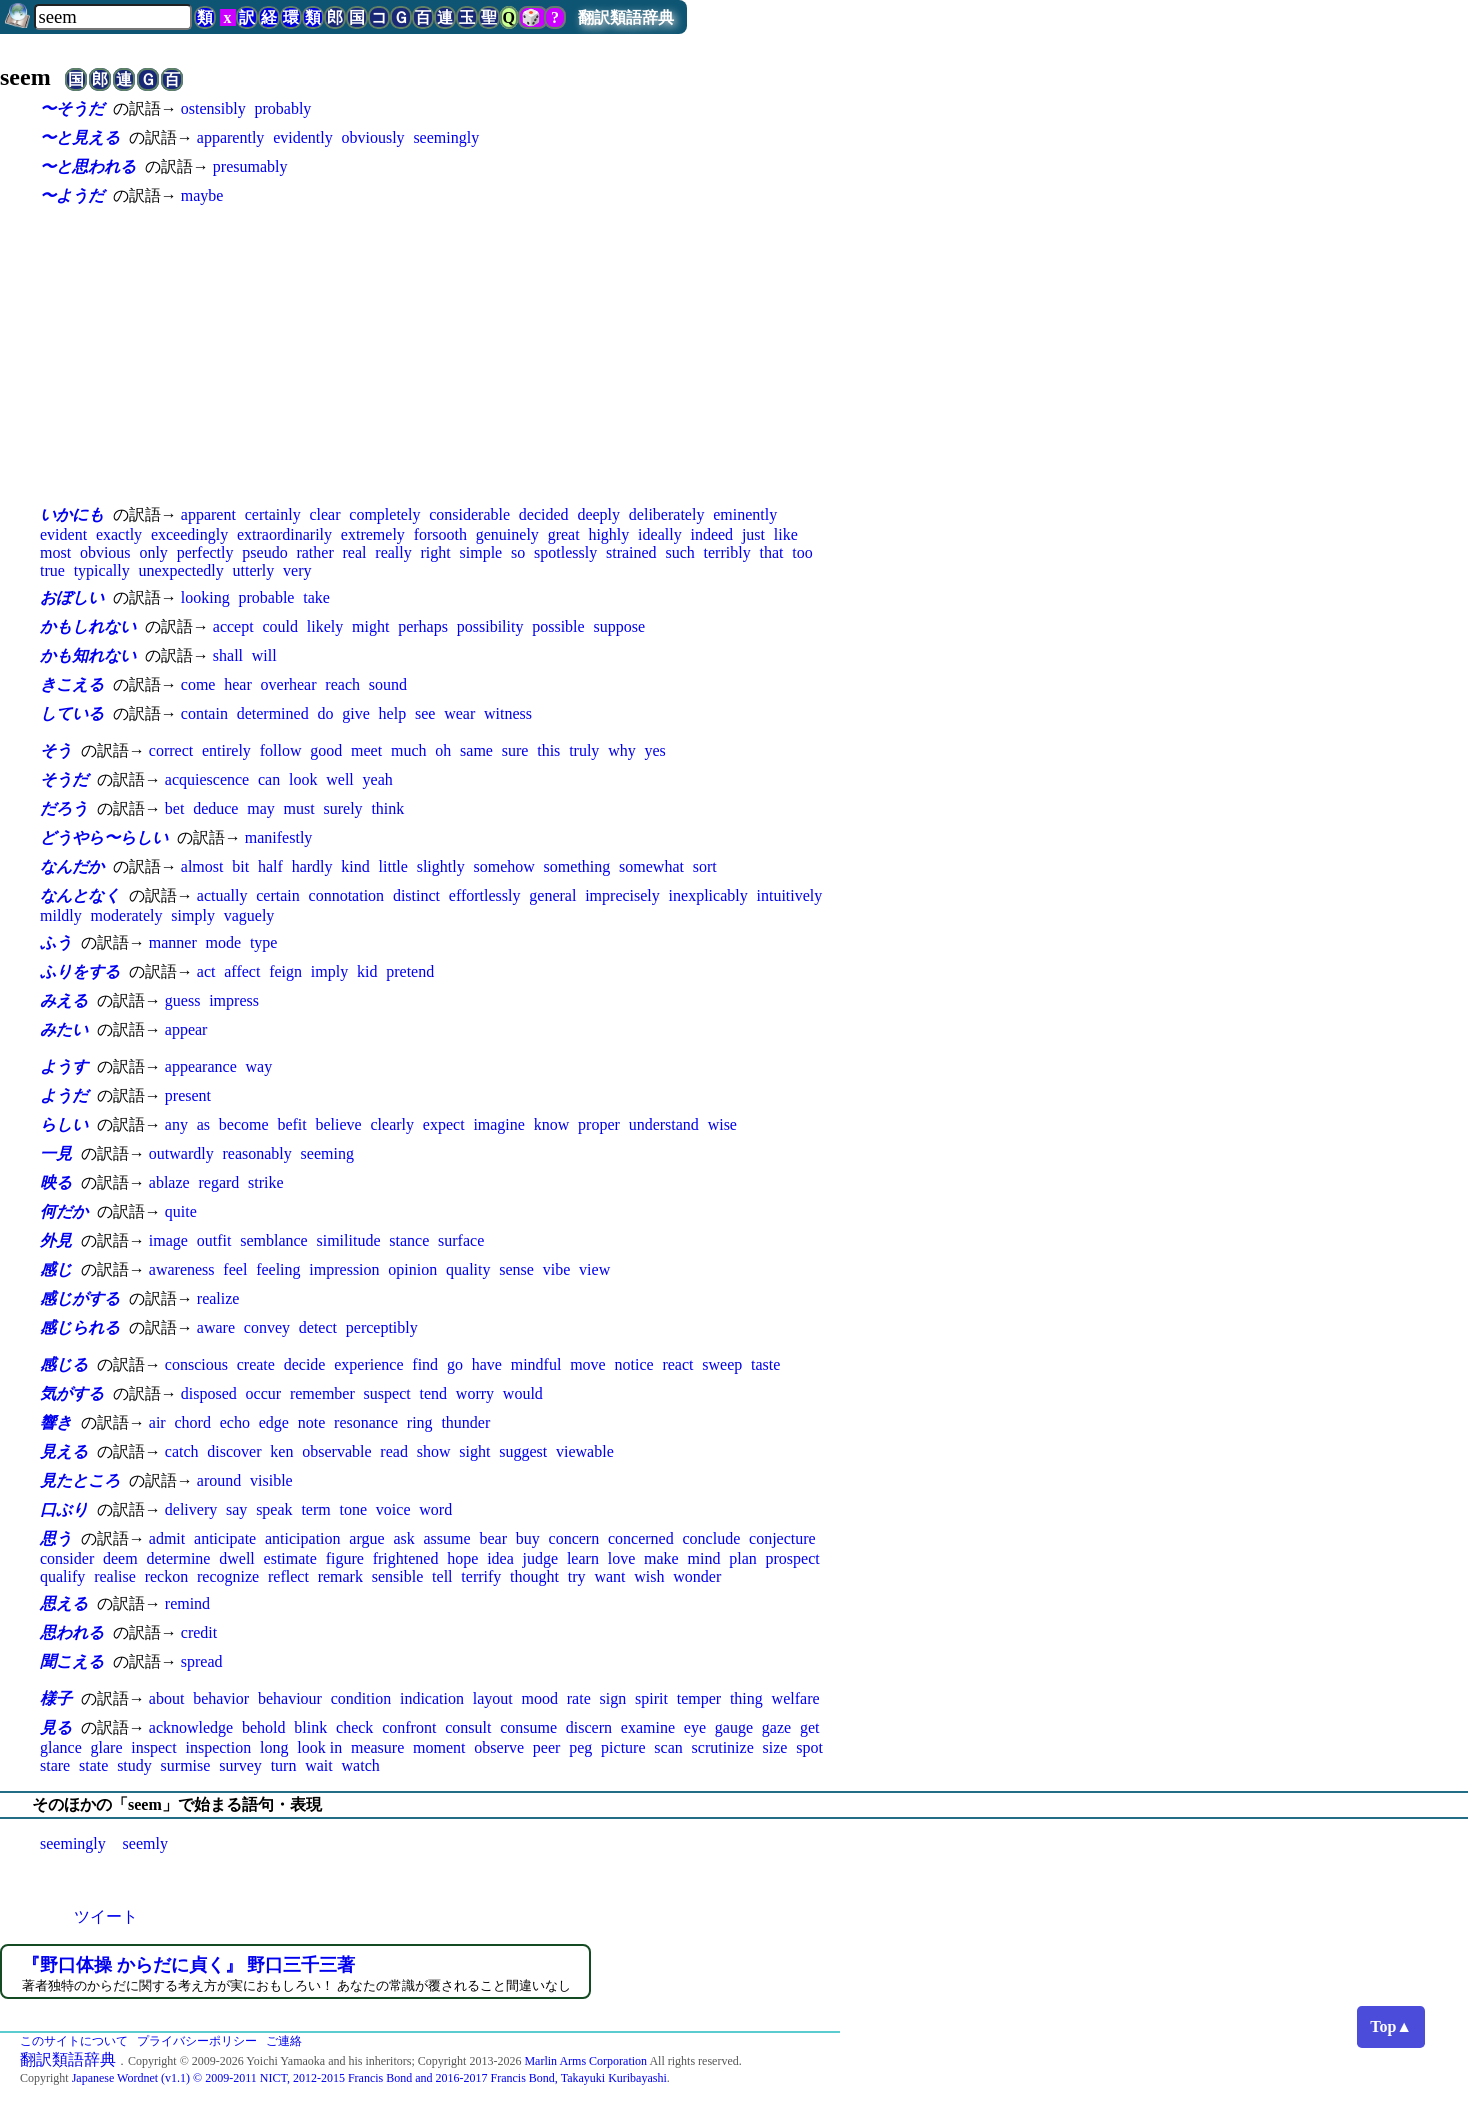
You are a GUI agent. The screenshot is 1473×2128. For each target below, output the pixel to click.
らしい (64, 1124)
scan (668, 1747)
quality (468, 1269)
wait (319, 1765)
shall (228, 655)
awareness (182, 1269)
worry (475, 1393)
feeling (278, 1269)
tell (442, 1576)
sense (516, 1269)
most (55, 552)
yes (655, 750)
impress (234, 1000)
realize (218, 1298)
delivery (191, 1509)
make (661, 1558)
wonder (697, 1576)
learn (583, 1558)
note (312, 1422)
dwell (237, 1558)
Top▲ (1391, 2026)
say (236, 1509)
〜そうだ (72, 108)
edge (274, 1422)
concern (574, 1538)
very (297, 570)
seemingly (446, 137)
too (802, 552)
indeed (711, 534)
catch (182, 1451)
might (370, 626)
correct (171, 750)
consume (528, 1727)
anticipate (225, 1538)
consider (67, 1558)
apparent (208, 514)
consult (468, 1727)
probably (282, 108)
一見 (56, 1153)
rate (579, 1698)
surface (461, 1240)
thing (746, 1698)
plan (743, 1558)
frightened (406, 1558)
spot (809, 1747)
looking (205, 597)
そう (56, 750)
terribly (727, 552)
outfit (214, 1240)
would (523, 1393)
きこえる (72, 684)
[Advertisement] (440, 355)
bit (240, 866)
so (518, 552)
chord (192, 1422)
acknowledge (191, 1727)
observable (336, 1451)
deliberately (667, 514)
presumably (250, 166)
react (677, 1364)
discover (234, 1451)
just (753, 534)
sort (705, 866)
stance (409, 1240)
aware (216, 1327)
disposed (209, 1393)
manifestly (279, 837)
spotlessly (565, 552)
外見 (56, 1240)
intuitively (790, 895)
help (393, 713)
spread (202, 1661)
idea (500, 1558)
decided (544, 514)
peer (547, 1747)
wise (722, 1124)
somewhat (651, 866)
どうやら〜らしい (104, 837)
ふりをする (80, 971)
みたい (64, 1029)
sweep (722, 1364)
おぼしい (72, 597)
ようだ (64, 1095)
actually (222, 895)
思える (64, 1603)
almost (202, 866)
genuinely (507, 534)
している (72, 713)
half (270, 866)
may (261, 808)
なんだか (72, 866)
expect (444, 1124)
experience (368, 1364)
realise (115, 1576)
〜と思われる (88, 166)
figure (345, 1558)
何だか (64, 1211)
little (393, 866)
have (487, 1364)
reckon (167, 1576)
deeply (598, 514)
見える (64, 1451)
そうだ (64, 779)
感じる (64, 1364)
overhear (289, 684)
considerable (469, 514)
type (264, 942)
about (167, 1698)
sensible (398, 1576)
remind (187, 1603)
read (394, 1451)
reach (342, 684)
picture (623, 1747)
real (355, 552)
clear (324, 514)
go (455, 1364)
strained (631, 552)
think (387, 808)
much (409, 750)
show (434, 1451)
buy (528, 1538)
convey (267, 1327)
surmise (186, 1765)
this (548, 750)
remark (340, 1576)
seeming (327, 1153)
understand (664, 1124)
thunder (465, 1422)
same (476, 750)
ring (420, 1422)
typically (102, 570)
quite (181, 1211)
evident (63, 534)
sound (388, 684)
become (244, 1124)
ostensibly (213, 108)
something (577, 866)
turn (284, 1765)
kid (367, 971)
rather (314, 552)
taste (765, 1364)
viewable (585, 1451)
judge (541, 1558)
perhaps (423, 626)
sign (613, 1698)
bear (493, 1538)
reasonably (256, 1153)
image (168, 1240)
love (622, 1558)
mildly (61, 915)
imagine (499, 1124)
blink (310, 1727)
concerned (641, 1538)
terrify (481, 1576)
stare (55, 1765)
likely (325, 626)
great (564, 534)
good (326, 750)
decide (305, 1364)
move (588, 1364)
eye (695, 1727)
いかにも (72, 514)
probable (266, 597)
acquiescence (207, 779)
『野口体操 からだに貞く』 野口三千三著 (188, 1965)
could (280, 626)
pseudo (264, 552)
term (315, 1509)
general (552, 895)
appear (186, 1029)
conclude (712, 1538)
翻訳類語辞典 (626, 17)
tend (433, 1393)
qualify (62, 1576)
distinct (416, 895)
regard (218, 1182)
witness (508, 713)
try (577, 1576)
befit (291, 1124)
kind (355, 866)
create (256, 1364)
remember (322, 1393)
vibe (557, 1269)
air (157, 1422)
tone (354, 1509)
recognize (228, 1576)
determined (273, 713)
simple (481, 552)
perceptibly (382, 1327)
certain (278, 895)
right (436, 552)
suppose (619, 626)
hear (238, 684)
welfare (796, 1698)
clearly (393, 1124)
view (594, 1269)
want (609, 1576)
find (425, 1364)
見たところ (80, 1480)
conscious (196, 1364)
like (786, 534)
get (810, 1727)
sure (515, 750)
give (356, 713)
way (259, 1066)
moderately (127, 915)
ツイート (106, 1916)
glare (107, 1747)
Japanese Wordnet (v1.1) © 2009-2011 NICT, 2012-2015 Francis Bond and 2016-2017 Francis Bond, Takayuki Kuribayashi (369, 2078)
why (622, 750)
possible (558, 626)
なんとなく (80, 895)
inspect (153, 1747)
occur (264, 1393)
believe (339, 1124)
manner (173, 942)
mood (540, 1698)
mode (224, 942)
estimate (290, 1558)
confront (409, 1727)
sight (474, 1451)
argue (366, 1538)
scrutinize (723, 1747)
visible (271, 1480)
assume (447, 1538)
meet (366, 750)
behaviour (290, 1698)
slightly (441, 866)
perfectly (205, 552)
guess (183, 1000)
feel (235, 1269)
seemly (145, 1843)
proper (599, 1124)
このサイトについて (74, 2041)
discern (589, 1727)
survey (240, 1765)
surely (343, 808)
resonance (366, 1422)
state (93, 1765)
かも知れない (88, 655)
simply (193, 915)
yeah (378, 779)
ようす (64, 1066)
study (134, 1765)
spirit (651, 1698)
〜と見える (80, 137)
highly (608, 534)
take (316, 597)
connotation (347, 895)
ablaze (169, 1182)
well (340, 779)
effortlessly (485, 895)
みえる (64, 1000)
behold (264, 1727)
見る (56, 1727)
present (188, 1095)
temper (699, 1698)
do (325, 713)
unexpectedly (180, 570)
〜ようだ (72, 195)
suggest (523, 1451)
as (203, 1124)
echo (235, 1422)
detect (318, 1327)
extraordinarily (284, 534)
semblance (274, 1240)
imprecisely (622, 895)
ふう (56, 942)
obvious (105, 552)
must (299, 808)
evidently (303, 137)
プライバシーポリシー (197, 2041)
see (425, 713)
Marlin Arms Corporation (585, 2061)
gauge (734, 1727)
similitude (348, 1240)
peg (580, 1747)
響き (56, 1422)
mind (704, 1558)
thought (534, 1576)
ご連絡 (284, 2041)
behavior (221, 1698)
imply (329, 971)
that (771, 552)
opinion (412, 1269)
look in (319, 1747)
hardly (312, 866)
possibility (490, 626)
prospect (793, 1558)
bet (175, 808)
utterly (254, 570)
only (153, 552)
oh (443, 750)
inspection (218, 1747)
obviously (372, 137)
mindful (536, 1364)
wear (459, 713)
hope (462, 1558)
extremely (373, 534)
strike (266, 1182)
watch (361, 1765)
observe (499, 1747)
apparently (231, 137)
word (435, 1509)
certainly (273, 514)
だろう (64, 808)
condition (361, 1698)
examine (648, 1727)
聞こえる (72, 1661)
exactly (119, 534)
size (775, 1747)
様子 (56, 1698)
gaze (776, 1727)
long (274, 1747)
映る (56, 1182)
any (176, 1124)
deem (120, 1558)
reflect (288, 1576)
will (264, 655)
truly (584, 750)
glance (61, 1747)
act (206, 971)
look (303, 779)
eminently (745, 514)
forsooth (440, 534)
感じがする (80, 1298)
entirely (226, 750)
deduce (215, 808)
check (354, 1727)
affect (242, 971)
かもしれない (88, 626)
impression (344, 1269)
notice (634, 1364)
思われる (72, 1632)
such (679, 552)
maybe (202, 195)
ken (281, 1451)
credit (199, 1632)
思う (56, 1538)
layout (493, 1698)
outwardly (181, 1153)
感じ (56, 1269)
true (52, 570)
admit (167, 1538)
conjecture (782, 1538)
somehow (503, 866)
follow (281, 750)
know (552, 1124)
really (393, 552)
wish (649, 1576)
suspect (387, 1393)
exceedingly (189, 534)
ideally (660, 534)
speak (274, 1509)
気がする (72, 1393)
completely (384, 514)
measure (377, 1747)
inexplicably (708, 895)
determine (178, 1558)
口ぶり (64, 1509)
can (269, 779)
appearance (201, 1066)
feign (285, 971)
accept (233, 626)
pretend (410, 971)
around (219, 1480)
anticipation (303, 1538)
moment (439, 1747)
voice (393, 1509)
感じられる (80, 1327)
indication (432, 1698)
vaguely (249, 915)
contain (204, 713)
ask (403, 1538)
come (198, 684)
